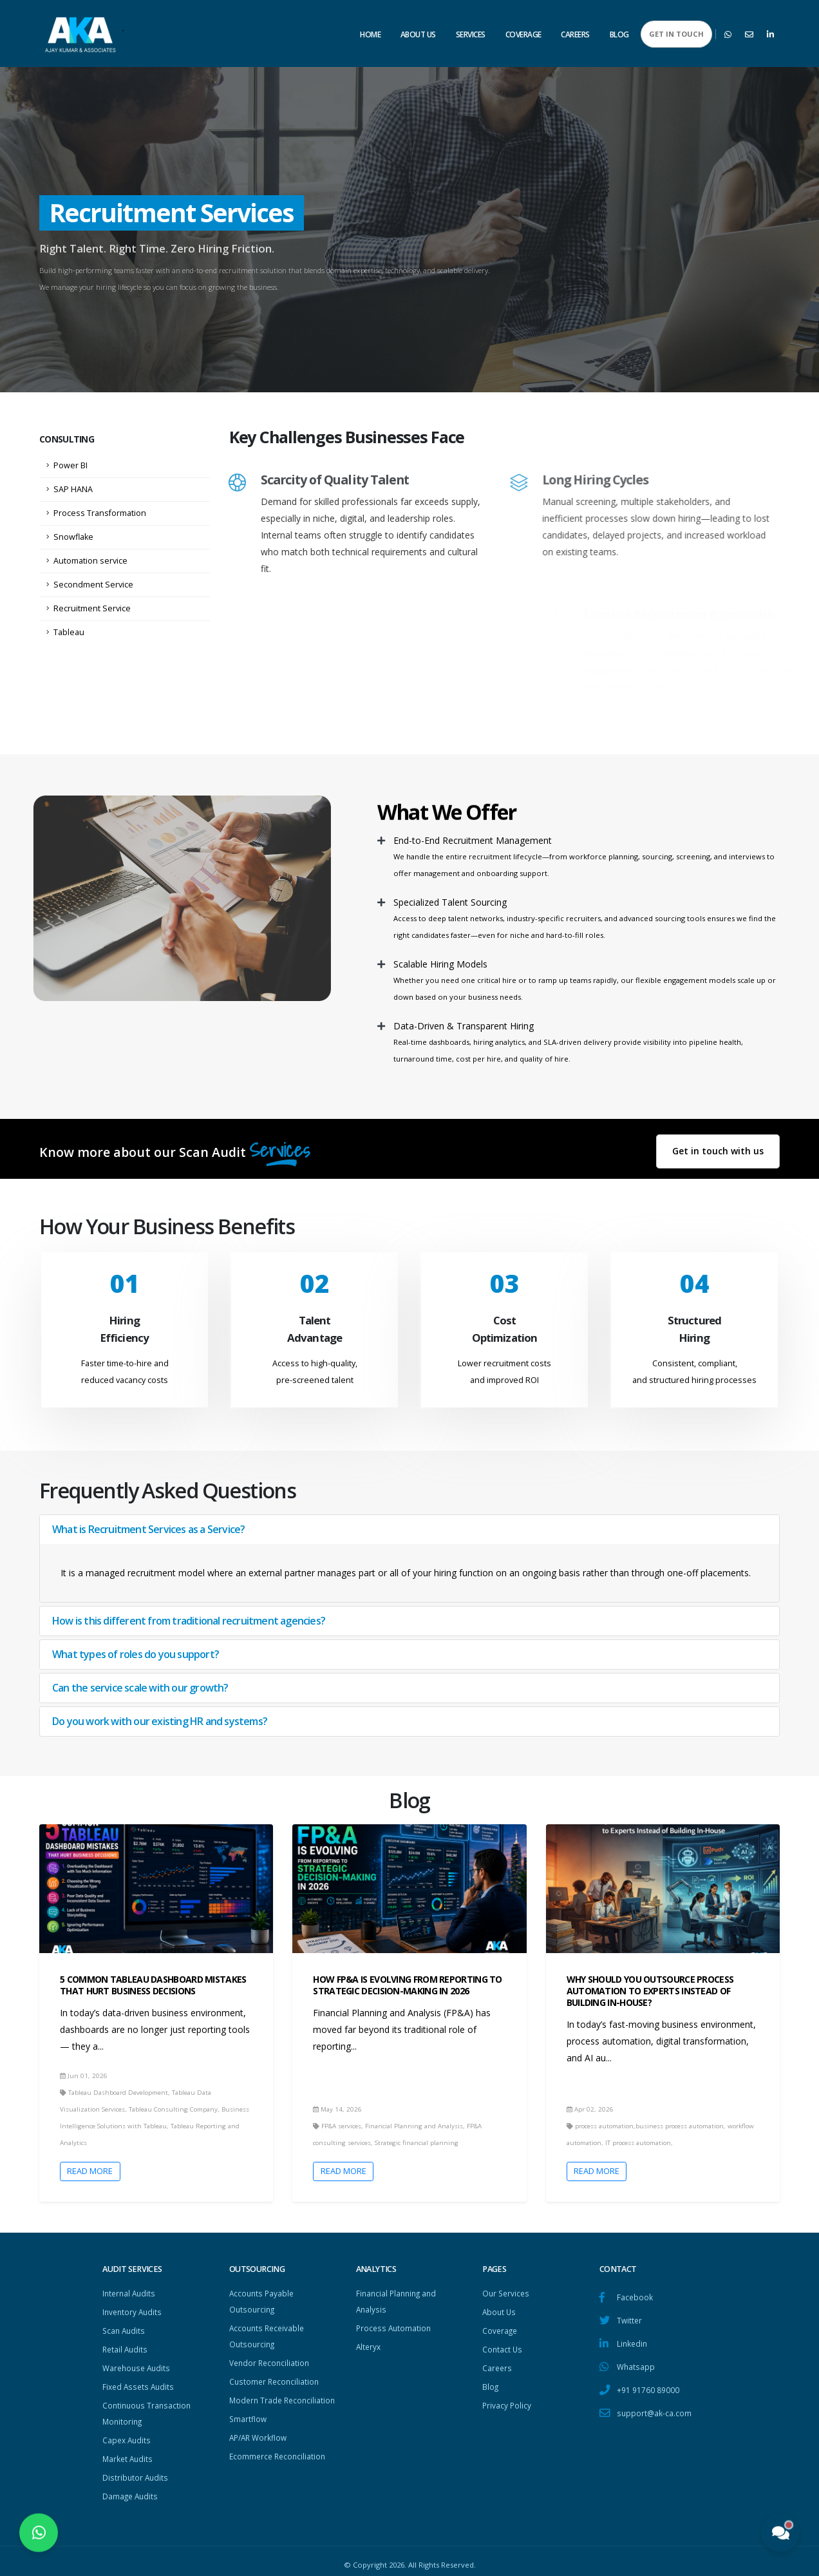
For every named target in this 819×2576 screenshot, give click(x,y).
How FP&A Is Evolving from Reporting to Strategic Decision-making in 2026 (407, 1985)
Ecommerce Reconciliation (279, 2465)
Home (370, 34)
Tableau (68, 632)
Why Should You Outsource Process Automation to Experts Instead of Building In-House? (650, 1990)
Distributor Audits (136, 2470)
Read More (90, 2171)
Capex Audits (127, 2434)
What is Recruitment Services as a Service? (148, 1529)
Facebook (635, 2296)
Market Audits (128, 2452)
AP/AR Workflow (260, 2447)
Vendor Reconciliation (271, 2359)
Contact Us (502, 2347)
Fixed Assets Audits (140, 2383)
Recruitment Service (92, 608)
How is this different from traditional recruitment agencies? (188, 1621)
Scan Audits (124, 2328)
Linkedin (633, 2341)
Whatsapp (636, 2364)
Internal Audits (130, 2292)
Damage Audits (131, 2488)
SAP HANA (73, 489)
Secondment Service (93, 584)
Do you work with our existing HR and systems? (159, 1721)
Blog (619, 34)
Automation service (90, 560)
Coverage (523, 34)
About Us (418, 34)
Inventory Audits (133, 2310)
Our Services (507, 2292)
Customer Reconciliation (276, 2377)
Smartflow (248, 2429)
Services (470, 34)
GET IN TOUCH (676, 34)
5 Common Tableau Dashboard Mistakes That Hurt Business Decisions (153, 1985)
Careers (575, 34)
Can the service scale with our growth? (140, 1688)
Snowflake (73, 536)
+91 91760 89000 (648, 2386)
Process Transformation (99, 513)
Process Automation (395, 2326)
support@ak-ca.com (655, 2409)
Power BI (70, 465)
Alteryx (369, 2344)
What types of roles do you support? (135, 1654)
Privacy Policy (507, 2401)
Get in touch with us (718, 1151)
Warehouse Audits (138, 2365)
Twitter (630, 2319)
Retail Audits (126, 2347)
